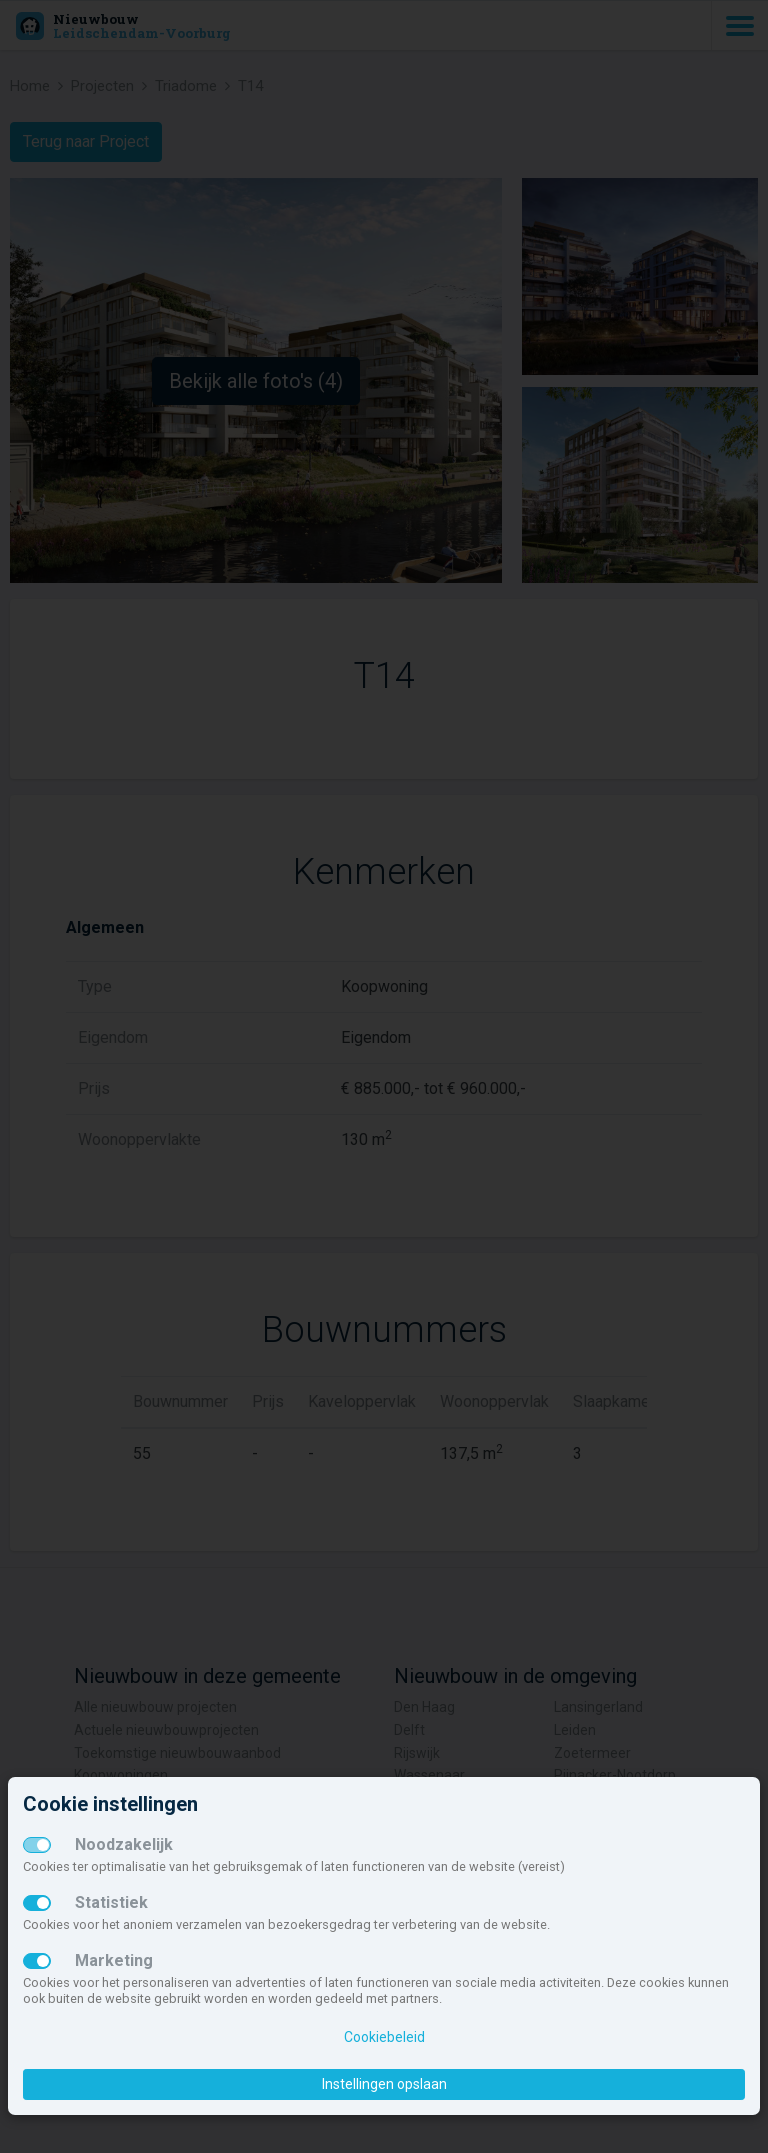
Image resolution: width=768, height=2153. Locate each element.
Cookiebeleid (384, 2037)
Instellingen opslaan (384, 2084)
